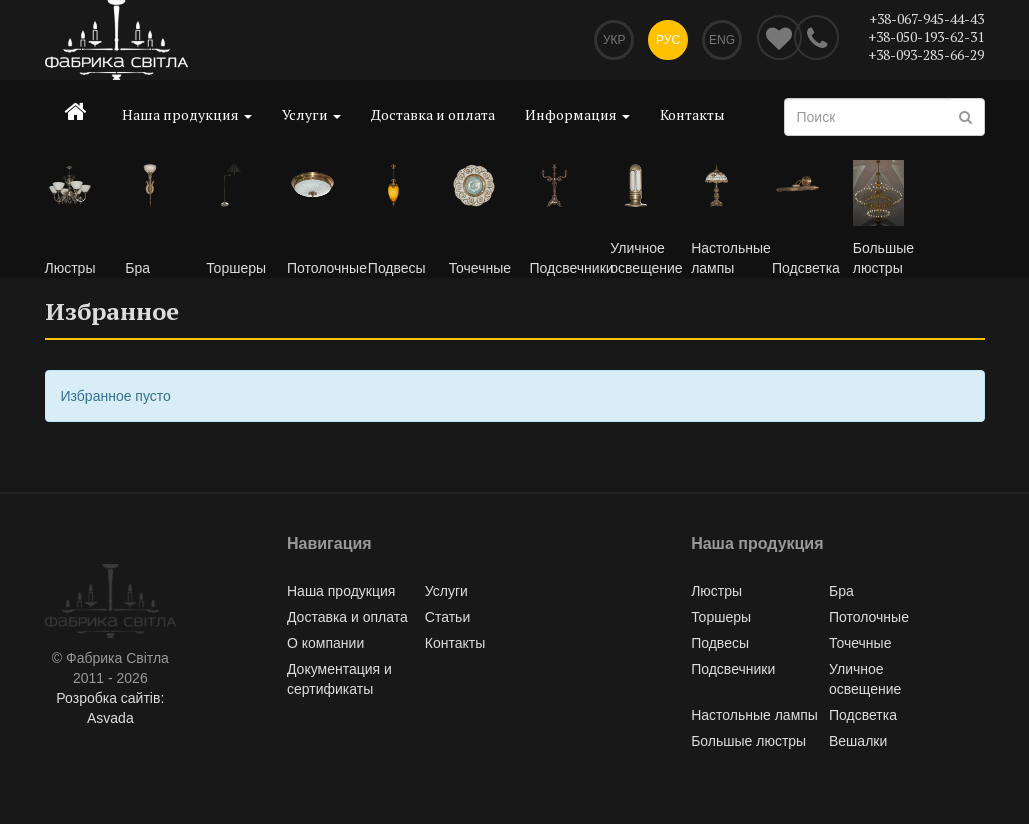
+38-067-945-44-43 (926, 18)
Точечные (860, 643)
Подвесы (720, 643)
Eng (722, 40)
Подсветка (863, 715)
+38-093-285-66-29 (926, 54)
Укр (614, 40)
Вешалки (858, 741)
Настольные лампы (754, 715)
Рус (668, 40)
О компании (325, 643)
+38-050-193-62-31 (926, 36)
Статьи (447, 617)
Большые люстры (748, 741)
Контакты (692, 114)
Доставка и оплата (433, 114)
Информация (577, 114)
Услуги (311, 114)
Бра (841, 591)
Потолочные (869, 617)
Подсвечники (733, 669)
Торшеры (721, 617)
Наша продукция (187, 114)
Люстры (716, 591)
